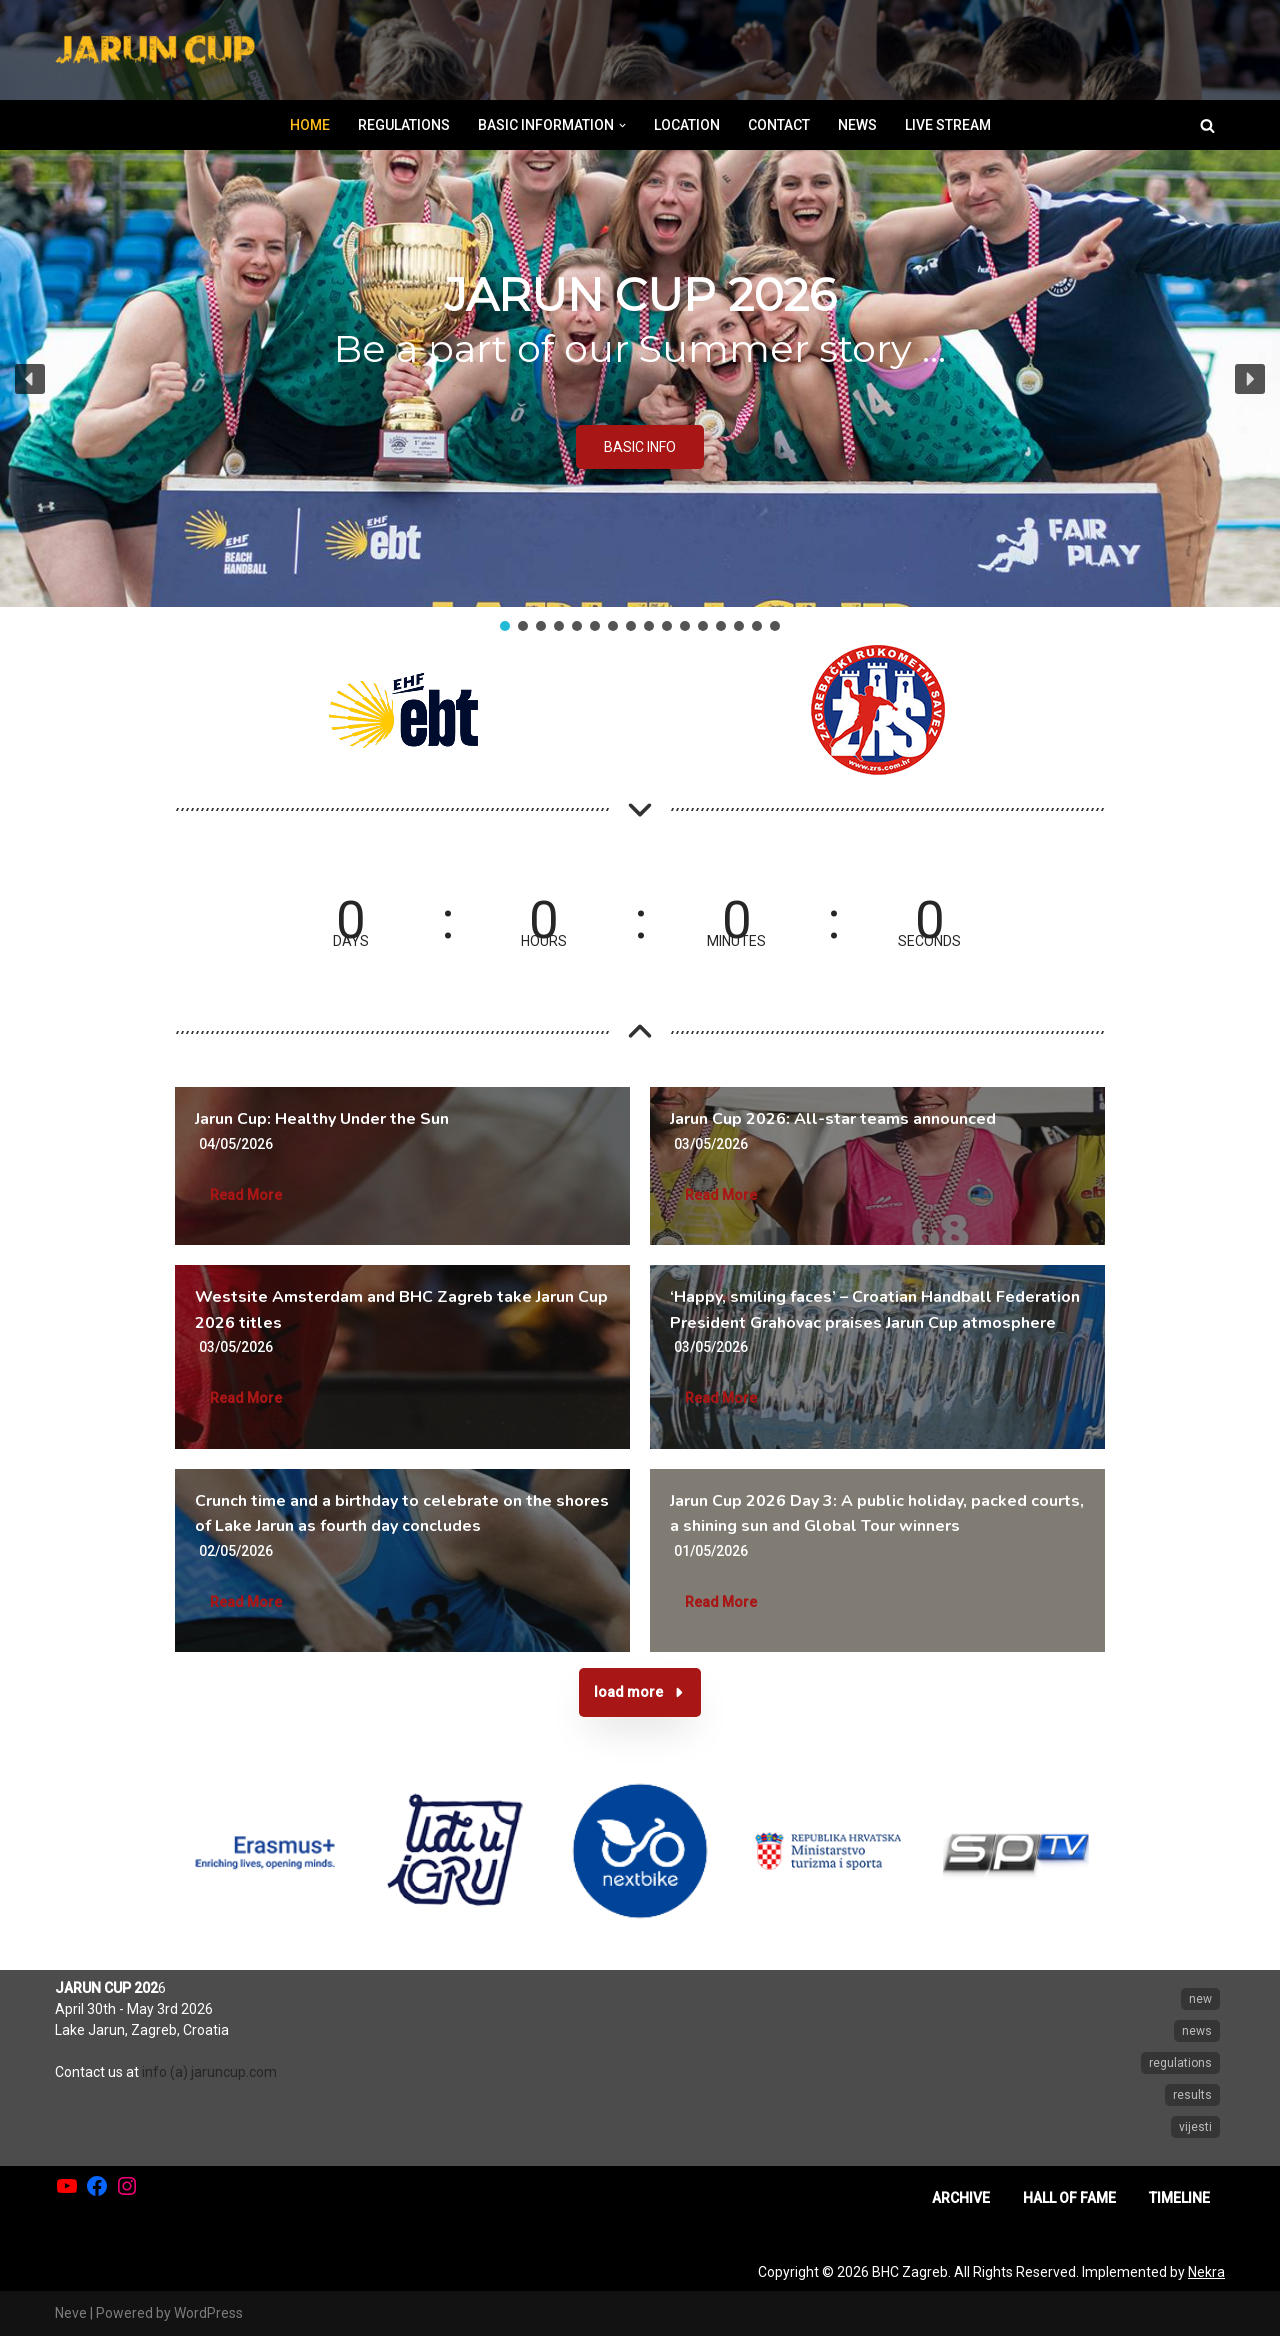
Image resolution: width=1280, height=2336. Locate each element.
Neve (71, 2313)
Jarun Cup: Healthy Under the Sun (322, 1119)
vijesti (1195, 2127)
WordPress (208, 2313)
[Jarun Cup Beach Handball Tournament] (155, 50)
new (1200, 1999)
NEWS (857, 125)
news (1197, 2031)
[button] (622, 125)
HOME (310, 125)
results (1192, 2095)
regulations (1180, 2063)
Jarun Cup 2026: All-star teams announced (833, 1119)
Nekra (1206, 2272)
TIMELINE (1179, 2198)
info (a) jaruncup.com (209, 2072)
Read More (246, 1195)
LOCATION (687, 125)
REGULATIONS (404, 125)
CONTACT (779, 125)
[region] (640, 392)
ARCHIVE (961, 2198)
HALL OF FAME (1069, 2198)
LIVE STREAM (948, 125)
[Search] (1207, 125)
